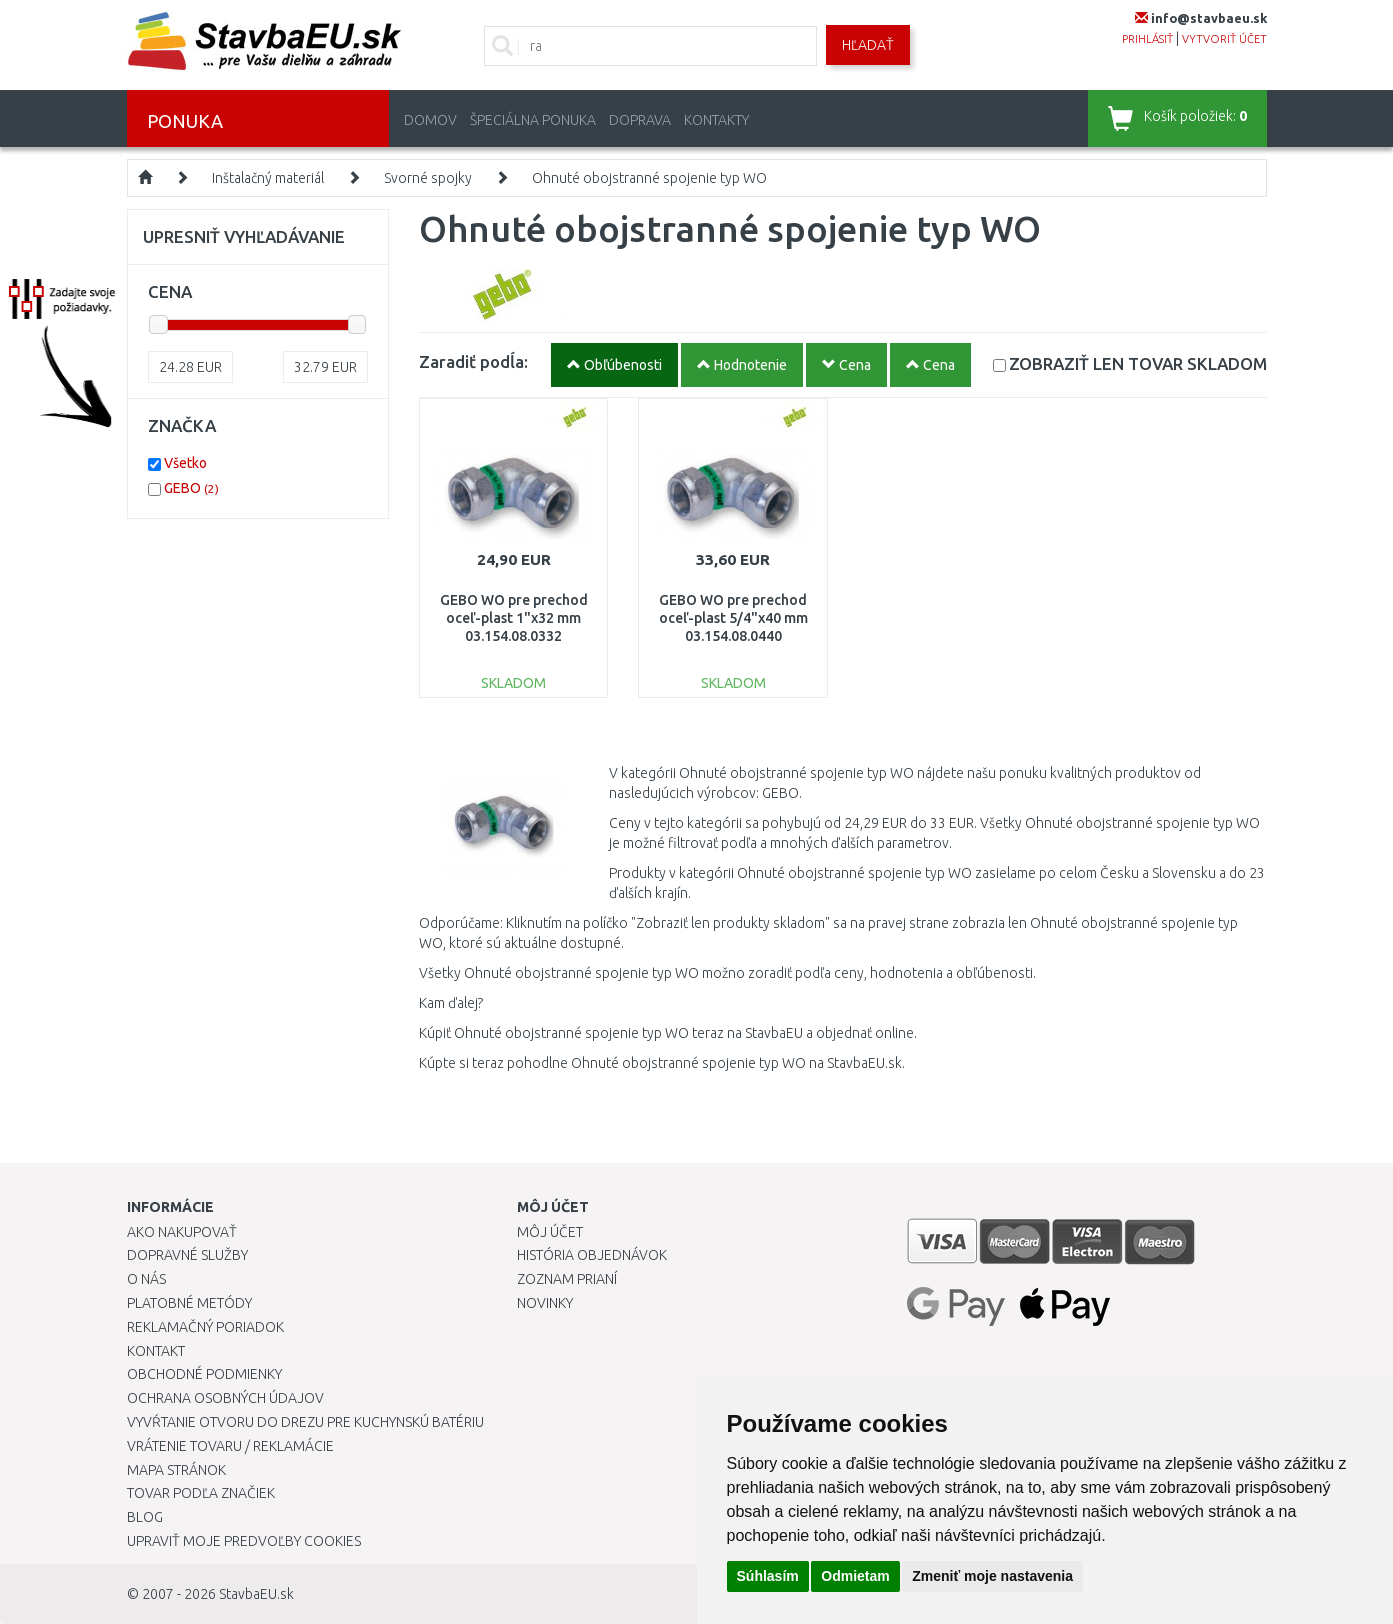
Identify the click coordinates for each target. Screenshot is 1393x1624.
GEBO (191, 488)
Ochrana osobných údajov (225, 1398)
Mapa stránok (176, 1470)
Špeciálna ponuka (533, 120)
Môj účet (550, 1232)
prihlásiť (1147, 39)
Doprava (640, 120)
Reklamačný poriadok (205, 1327)
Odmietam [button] (855, 1576)
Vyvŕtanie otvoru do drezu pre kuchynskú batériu (305, 1422)
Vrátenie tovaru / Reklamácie (230, 1446)
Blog (145, 1517)
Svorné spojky (428, 178)
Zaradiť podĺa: (473, 361)
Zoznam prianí (567, 1279)
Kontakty (716, 120)
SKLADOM (1138, 363)
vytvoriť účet (1224, 39)
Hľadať (868, 45)
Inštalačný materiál (268, 178)
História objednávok (592, 1255)
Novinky (545, 1303)
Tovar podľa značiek (201, 1493)
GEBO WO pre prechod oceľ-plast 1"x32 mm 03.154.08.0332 (514, 618)
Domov (430, 120)
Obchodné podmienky (204, 1374)
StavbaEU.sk (256, 1594)
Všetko (185, 463)
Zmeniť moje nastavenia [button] (992, 1576)
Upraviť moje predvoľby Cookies (244, 1541)
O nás (146, 1279)
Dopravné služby (187, 1255)
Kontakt (156, 1351)
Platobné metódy (189, 1303)
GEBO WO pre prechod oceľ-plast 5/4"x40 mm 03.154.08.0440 (733, 618)
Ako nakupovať (182, 1232)
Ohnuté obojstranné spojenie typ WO (649, 178)
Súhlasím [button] (768, 1576)
